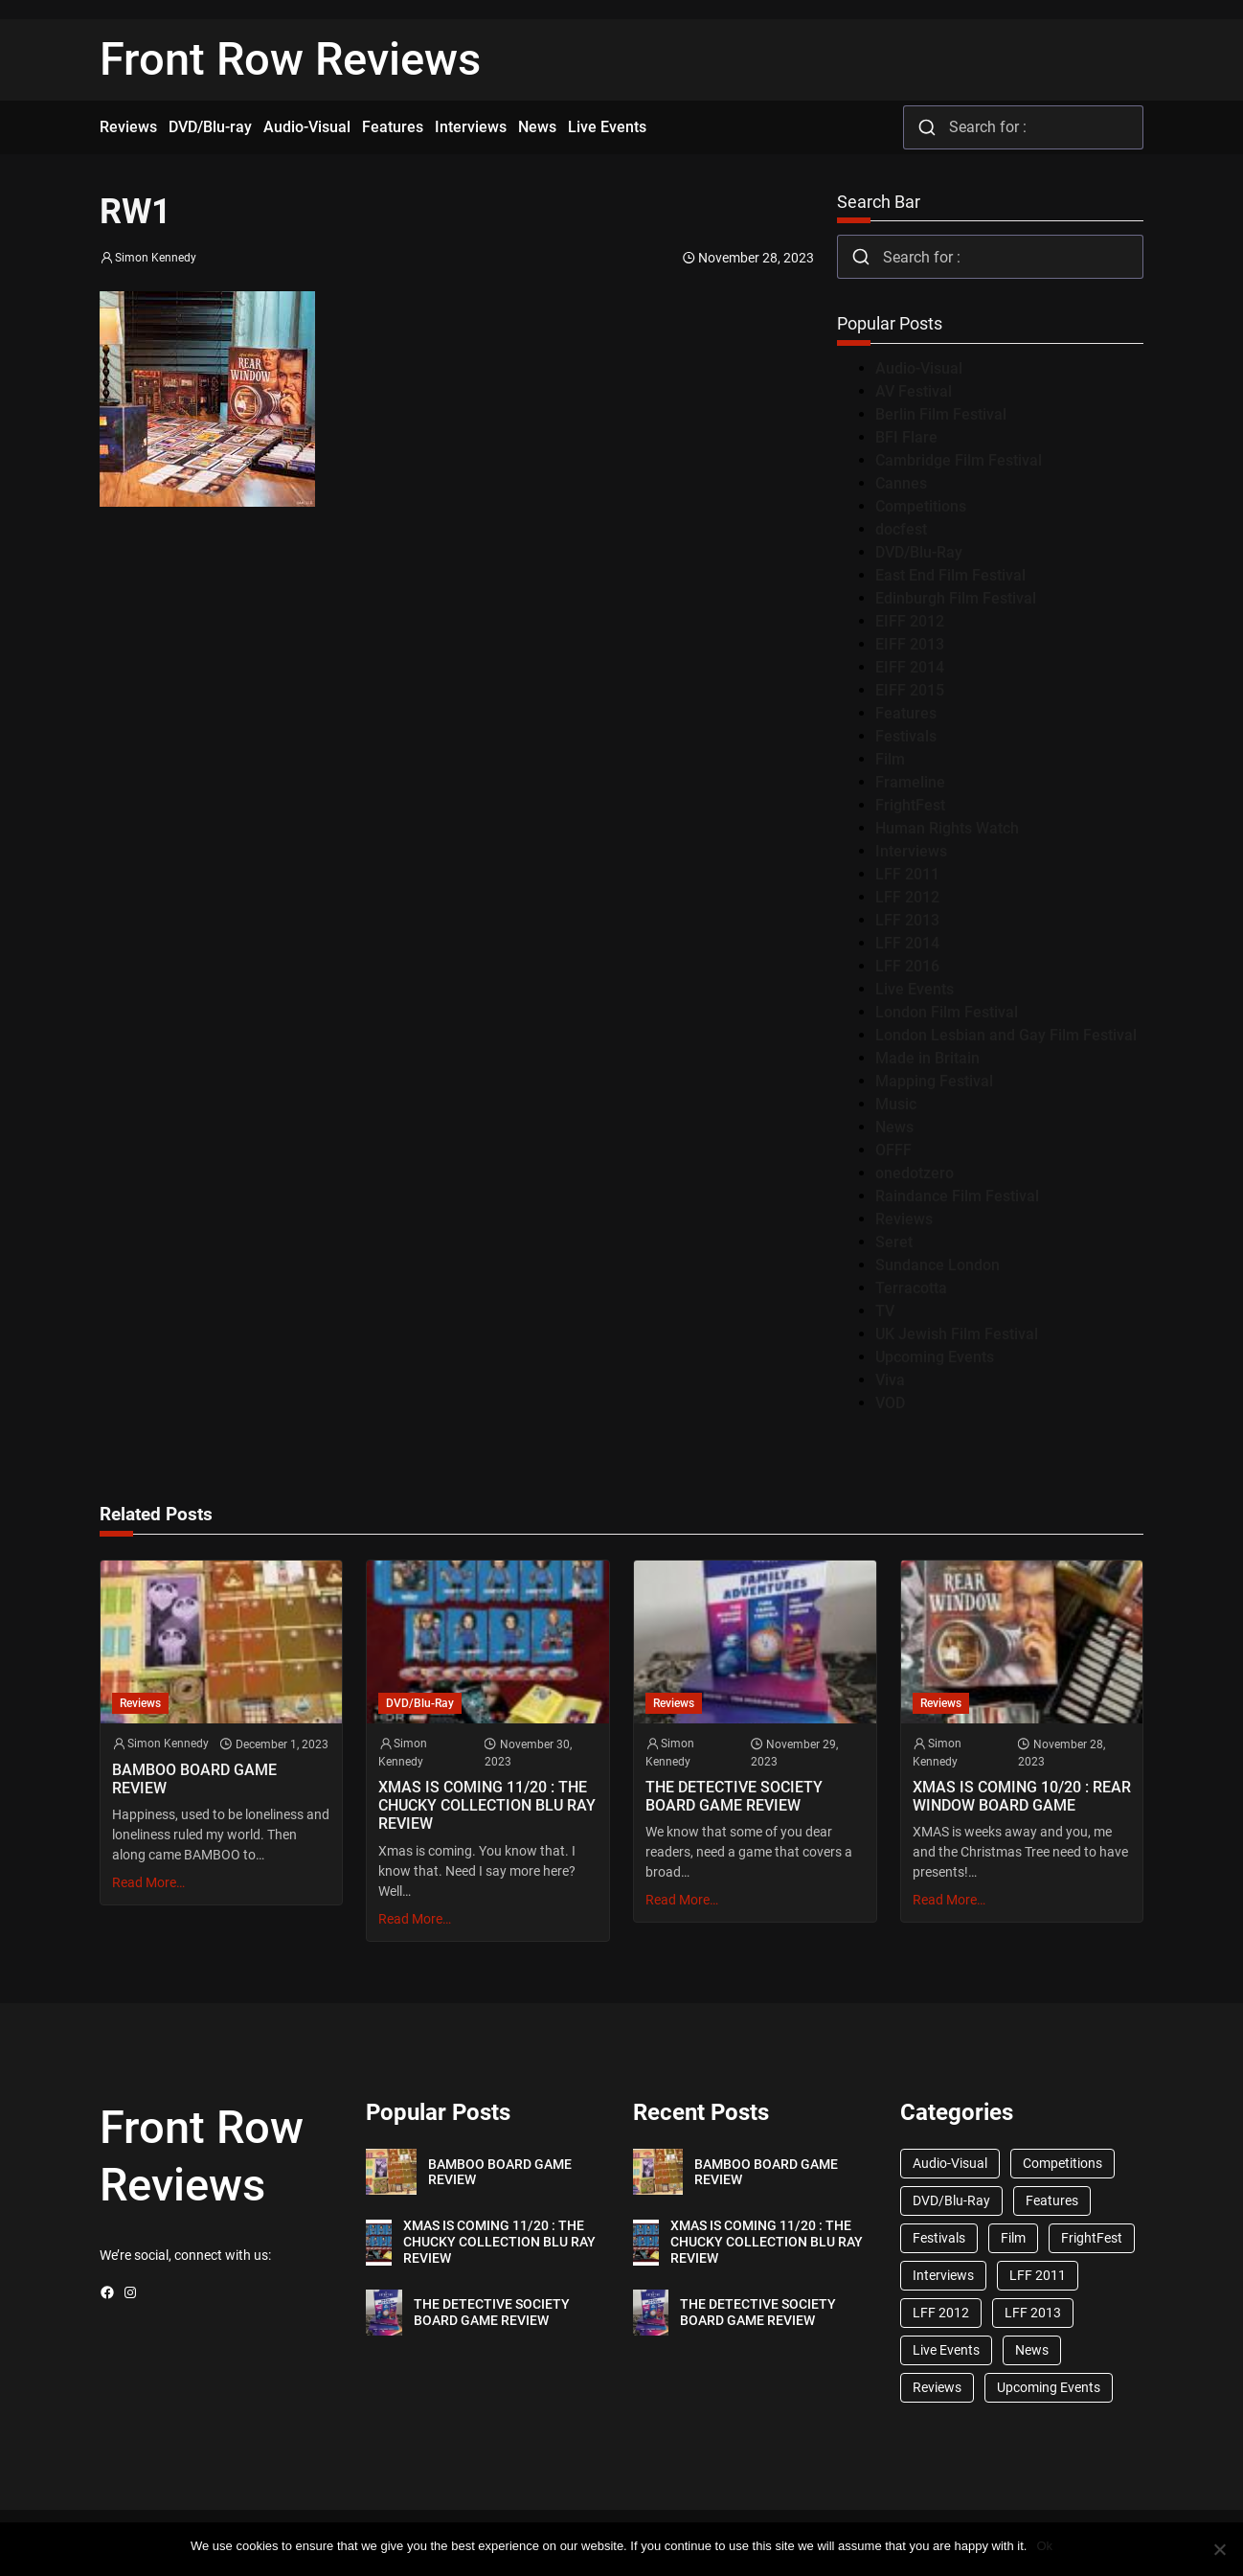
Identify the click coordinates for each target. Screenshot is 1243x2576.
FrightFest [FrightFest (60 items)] (1091, 2237)
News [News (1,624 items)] (1032, 2350)
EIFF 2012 (909, 621)
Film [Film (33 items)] (1013, 2237)
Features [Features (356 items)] (1052, 2200)
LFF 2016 (907, 966)
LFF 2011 (907, 874)
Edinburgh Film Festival (955, 598)
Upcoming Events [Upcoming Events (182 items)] (1048, 2387)
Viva (890, 1380)
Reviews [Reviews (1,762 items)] (937, 2387)
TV (884, 1311)
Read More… (148, 1882)
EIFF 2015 (909, 690)
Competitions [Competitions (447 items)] (1062, 2163)
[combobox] (1023, 127)
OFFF (893, 1150)
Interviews (911, 851)
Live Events (914, 989)
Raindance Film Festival (957, 1196)
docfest (901, 529)
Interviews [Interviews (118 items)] (943, 2275)
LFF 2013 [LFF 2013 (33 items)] (1033, 2312)
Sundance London (937, 1265)
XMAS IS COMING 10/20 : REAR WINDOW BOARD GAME (1022, 1796)
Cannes (901, 483)
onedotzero (914, 1173)
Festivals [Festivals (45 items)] (939, 2237)
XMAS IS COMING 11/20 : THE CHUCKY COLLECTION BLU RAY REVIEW (487, 1805)
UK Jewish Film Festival (956, 1334)
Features (906, 713)
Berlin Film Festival (940, 414)
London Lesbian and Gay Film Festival (1006, 1035)
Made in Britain (927, 1058)
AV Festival (913, 391)
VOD (890, 1403)
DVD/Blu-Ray (918, 552)
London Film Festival (946, 1012)
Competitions (920, 506)
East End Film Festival (950, 575)
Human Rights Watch (947, 828)
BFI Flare (906, 437)
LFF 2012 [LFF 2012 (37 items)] (941, 2312)
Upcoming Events (934, 1357)
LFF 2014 (907, 943)
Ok (1044, 2546)
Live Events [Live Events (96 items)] (946, 2350)
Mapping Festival (934, 1081)
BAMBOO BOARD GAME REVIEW (194, 1779)
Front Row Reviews (290, 59)
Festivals (906, 736)
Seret (894, 1242)
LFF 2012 (907, 897)
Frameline (910, 782)
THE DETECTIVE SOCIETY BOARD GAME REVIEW (734, 1796)
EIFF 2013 (909, 644)
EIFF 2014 (909, 667)
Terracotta (911, 1288)
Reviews (904, 1219)
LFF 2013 (907, 920)
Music (895, 1104)
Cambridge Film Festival (958, 460)
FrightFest (910, 805)
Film (890, 759)
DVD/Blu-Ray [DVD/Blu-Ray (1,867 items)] (951, 2200)
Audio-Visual (918, 368)
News (894, 1127)
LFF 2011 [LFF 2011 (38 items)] (1037, 2275)
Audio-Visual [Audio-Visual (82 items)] (950, 2163)
